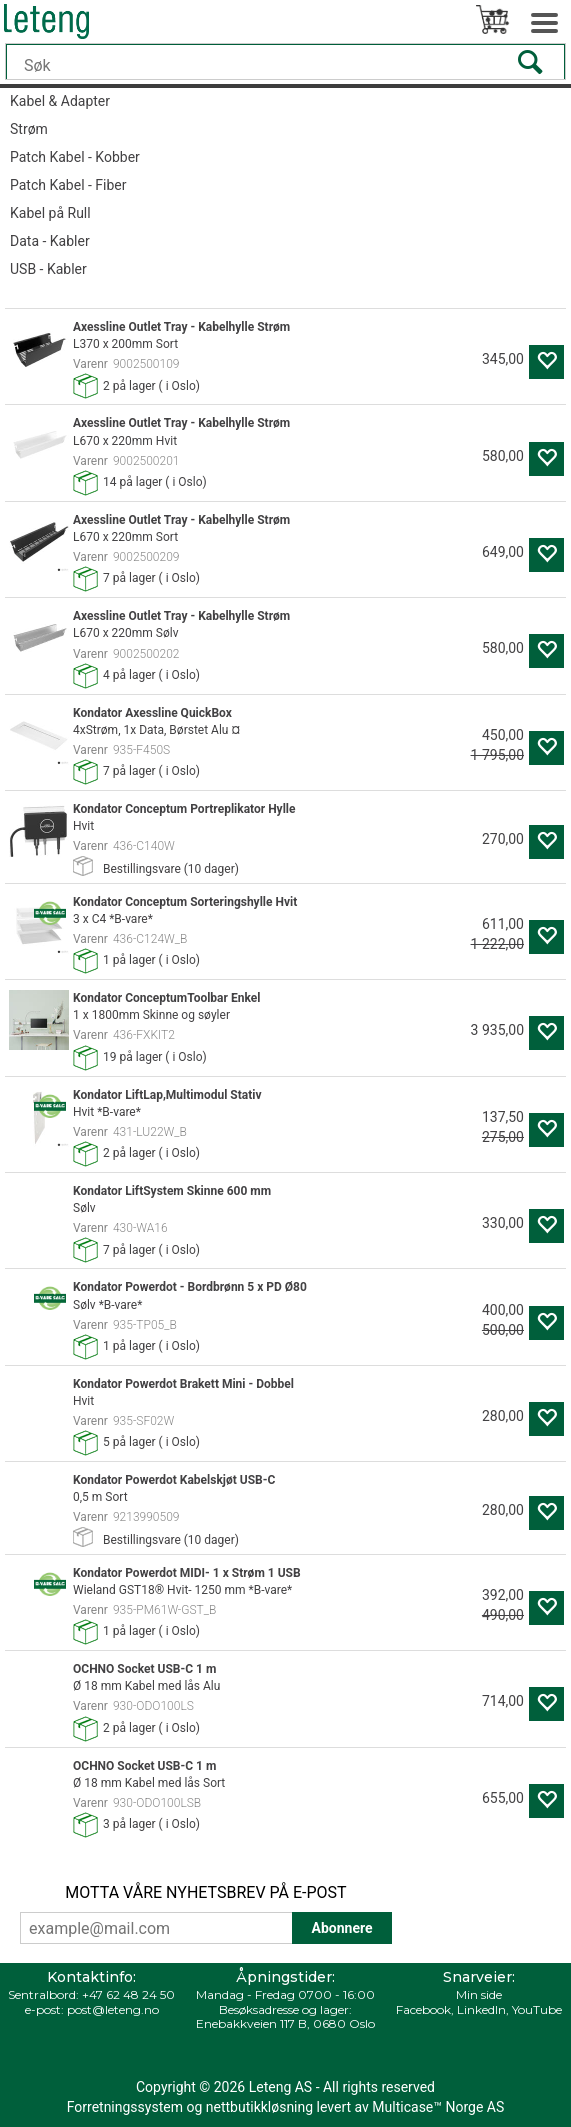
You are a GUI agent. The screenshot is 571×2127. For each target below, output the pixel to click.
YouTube (537, 2009)
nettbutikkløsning (259, 2107)
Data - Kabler (50, 241)
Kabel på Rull (50, 213)
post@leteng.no (113, 2009)
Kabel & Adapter (60, 101)
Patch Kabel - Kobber (75, 157)
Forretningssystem (125, 2107)
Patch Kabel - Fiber (68, 185)
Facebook (423, 2009)
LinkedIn (481, 2009)
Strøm (29, 129)
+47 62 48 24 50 (128, 1994)
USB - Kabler (48, 269)
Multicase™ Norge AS (438, 2107)
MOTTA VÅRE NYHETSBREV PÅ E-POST (205, 1892)
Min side (479, 1994)
